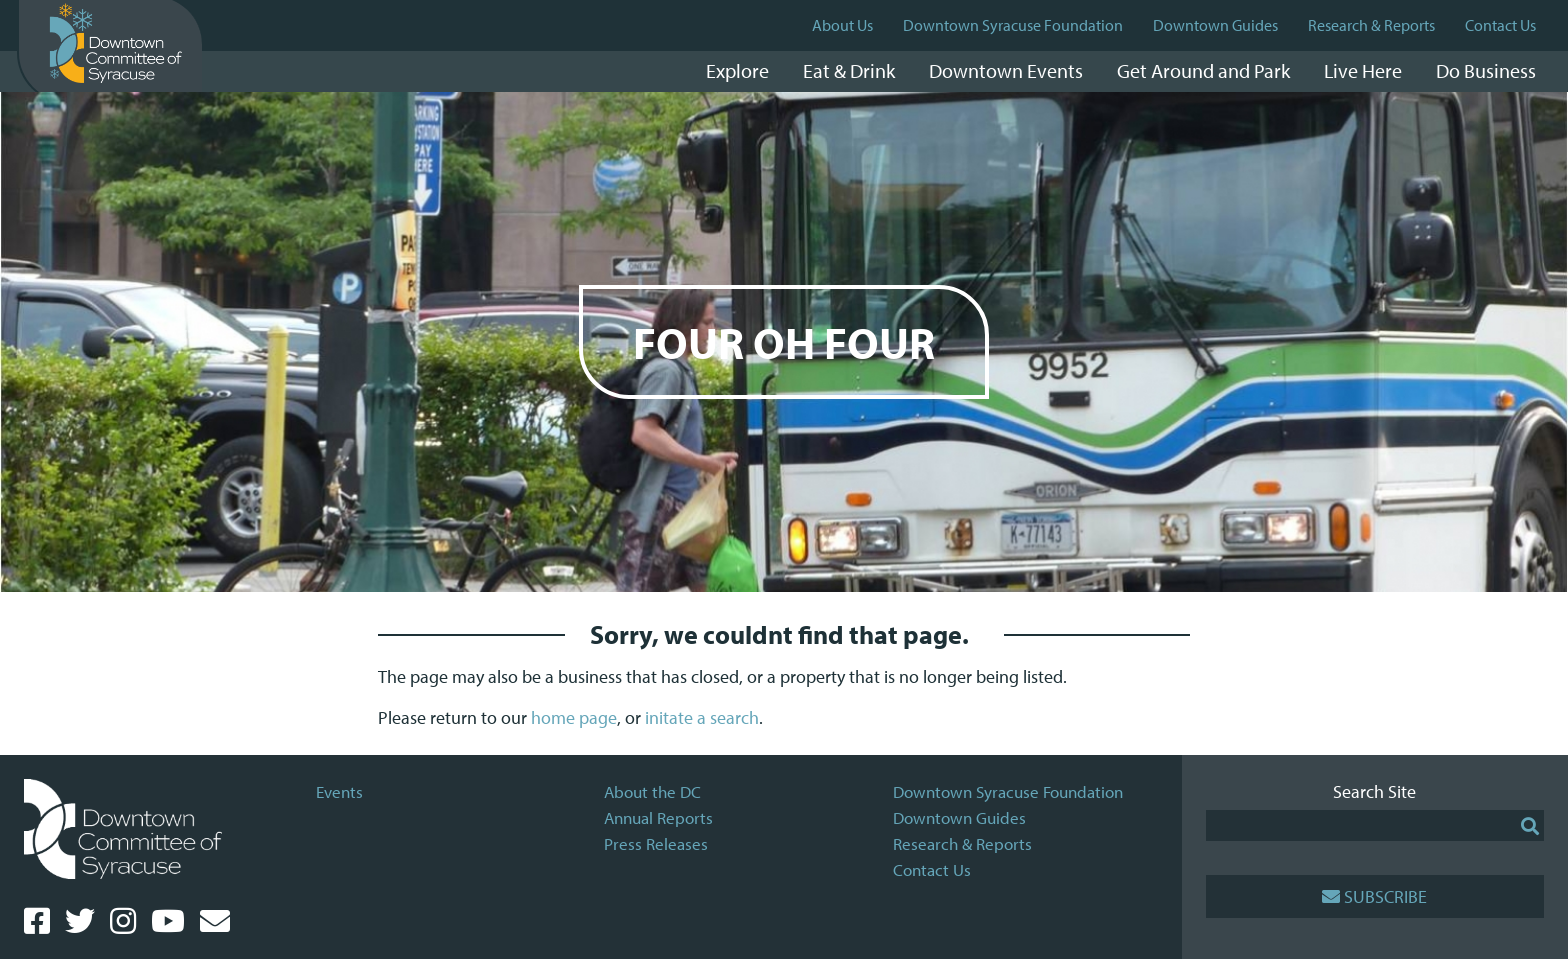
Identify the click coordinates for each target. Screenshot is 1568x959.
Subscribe (1374, 896)
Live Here (1363, 70)
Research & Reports (1371, 25)
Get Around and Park (1203, 70)
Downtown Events (1006, 70)
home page (574, 717)
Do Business (1486, 70)
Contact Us (1500, 25)
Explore (737, 70)
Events (339, 791)
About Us (842, 25)
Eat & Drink (849, 70)
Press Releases (656, 843)
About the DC (652, 791)
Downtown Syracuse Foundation (1013, 25)
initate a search (702, 717)
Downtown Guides (1215, 25)
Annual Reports (658, 817)
